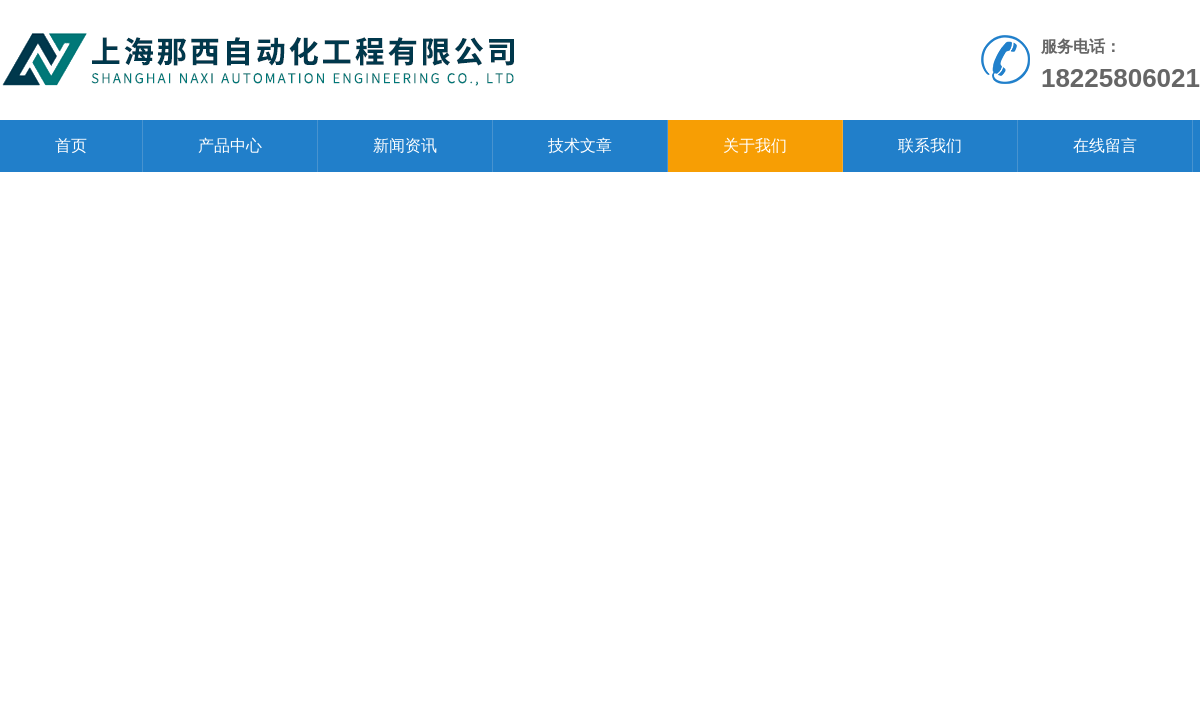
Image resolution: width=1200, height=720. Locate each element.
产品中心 (230, 145)
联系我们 (930, 145)
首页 (71, 145)
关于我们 (755, 145)
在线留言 (1105, 145)
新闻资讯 (405, 145)
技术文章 (580, 145)
